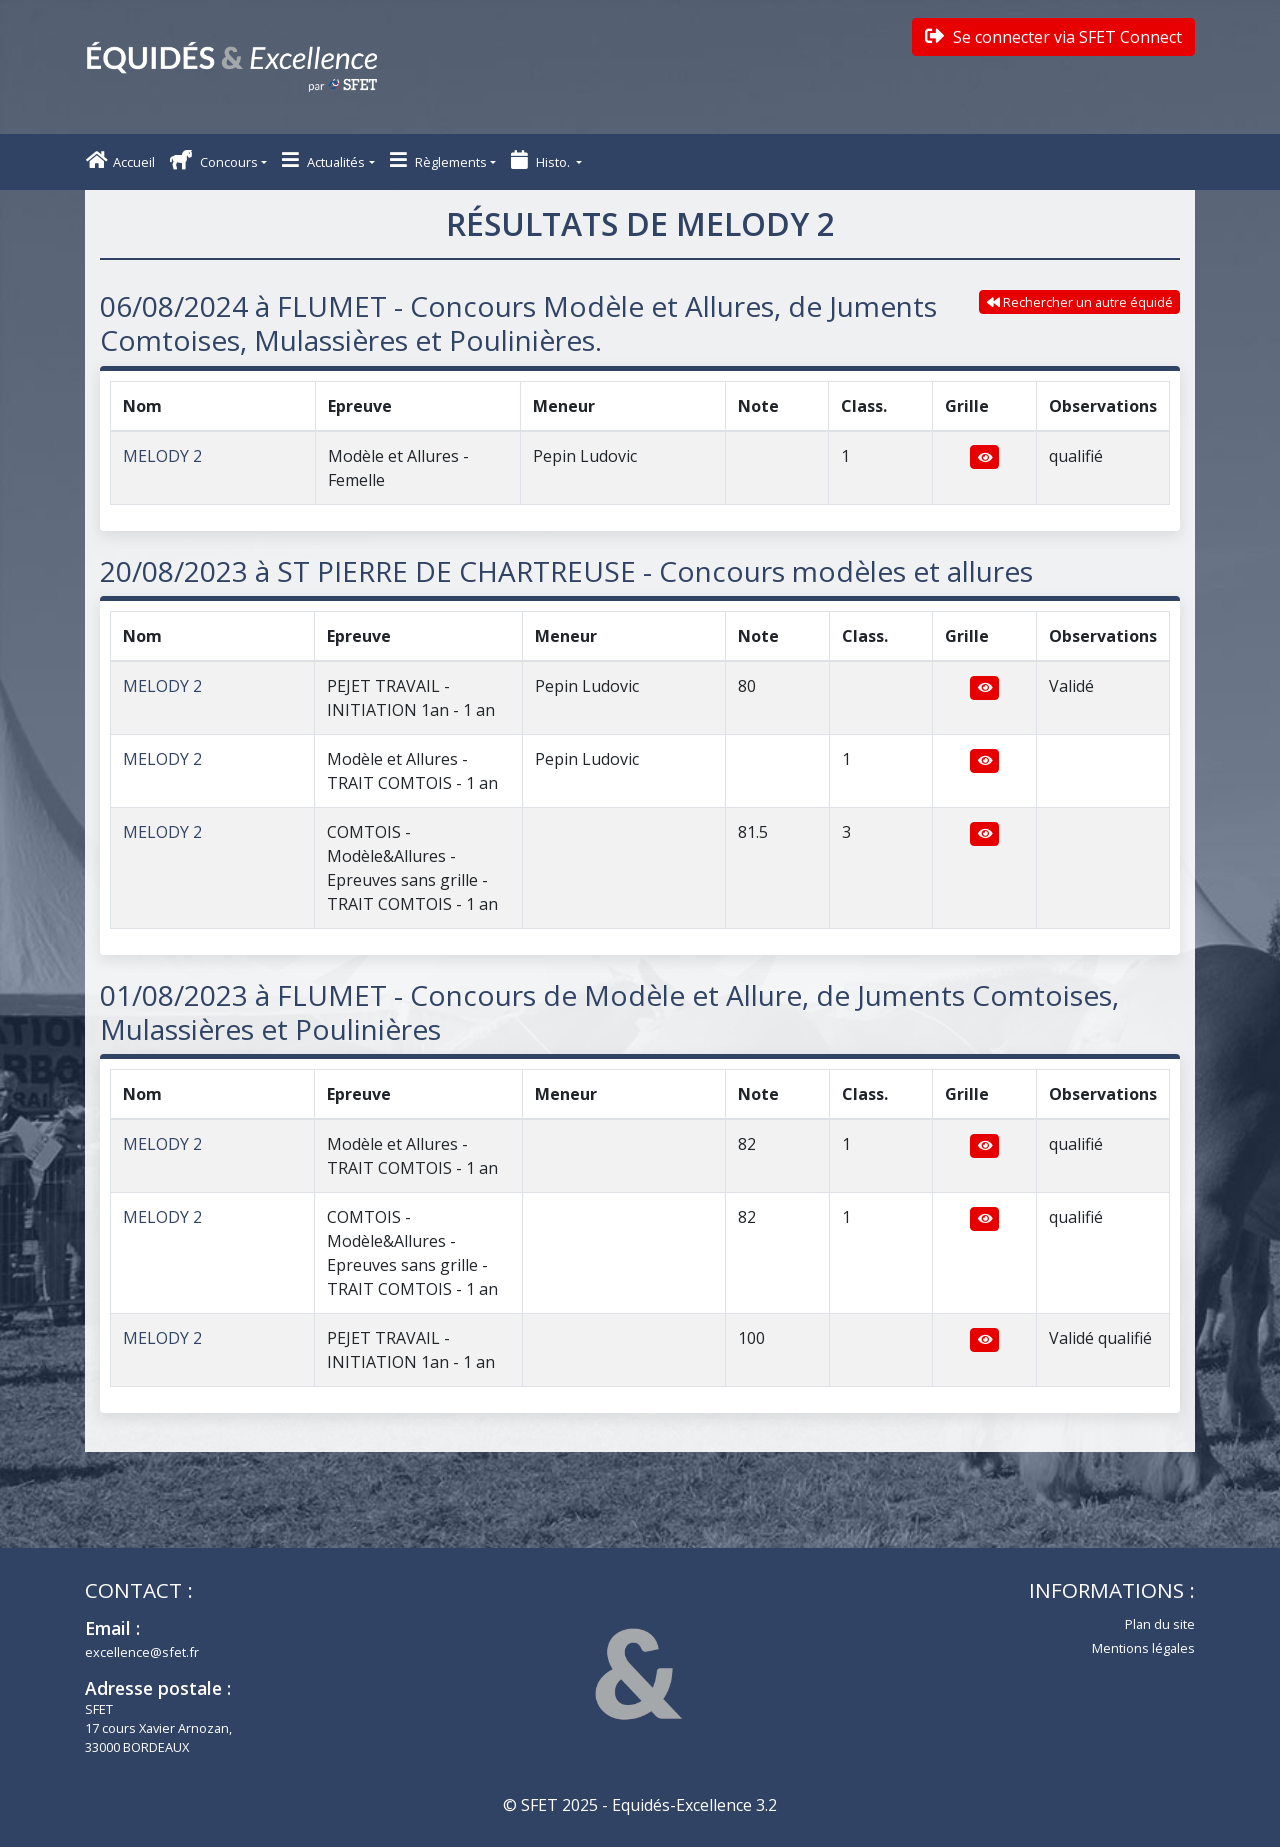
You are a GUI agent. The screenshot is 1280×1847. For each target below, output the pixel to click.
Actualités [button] (323, 160)
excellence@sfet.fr (142, 1652)
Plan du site (1160, 1624)
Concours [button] (214, 160)
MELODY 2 (162, 456)
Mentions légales (1143, 1648)
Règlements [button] (438, 160)
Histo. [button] (542, 160)
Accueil (120, 160)
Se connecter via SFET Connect (1053, 37)
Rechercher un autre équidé (1080, 302)
